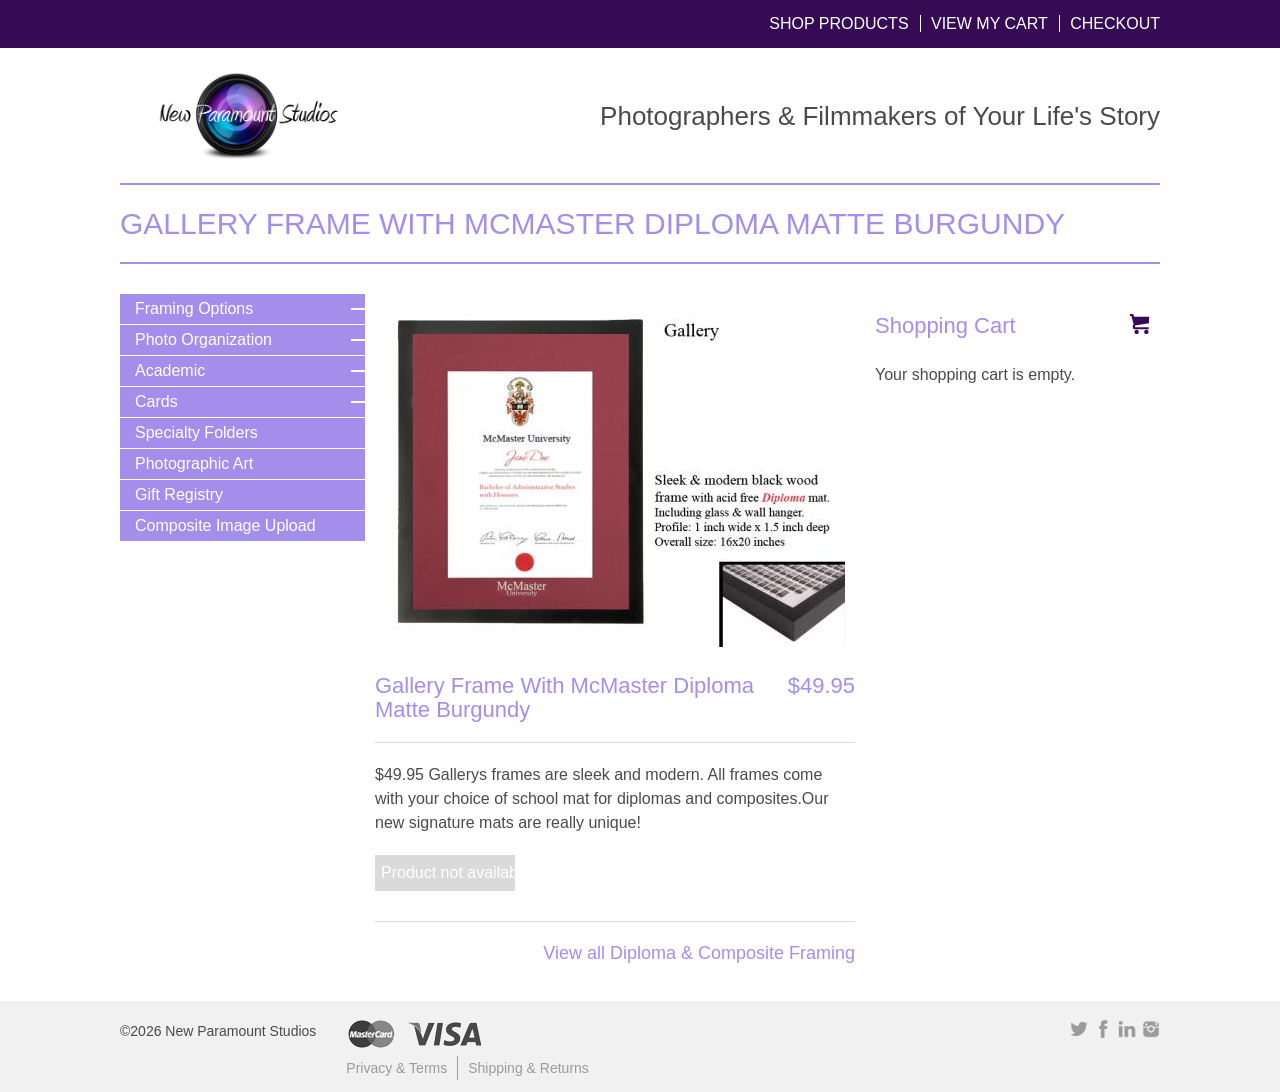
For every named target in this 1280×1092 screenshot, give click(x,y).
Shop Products (838, 23)
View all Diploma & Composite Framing (699, 953)
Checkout (1115, 23)
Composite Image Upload (225, 525)
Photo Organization (203, 339)
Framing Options (194, 308)
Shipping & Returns (528, 1068)
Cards (156, 401)
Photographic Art (194, 463)
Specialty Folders (196, 432)
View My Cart (989, 23)
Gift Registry (179, 494)
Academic (170, 370)
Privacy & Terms (396, 1068)
